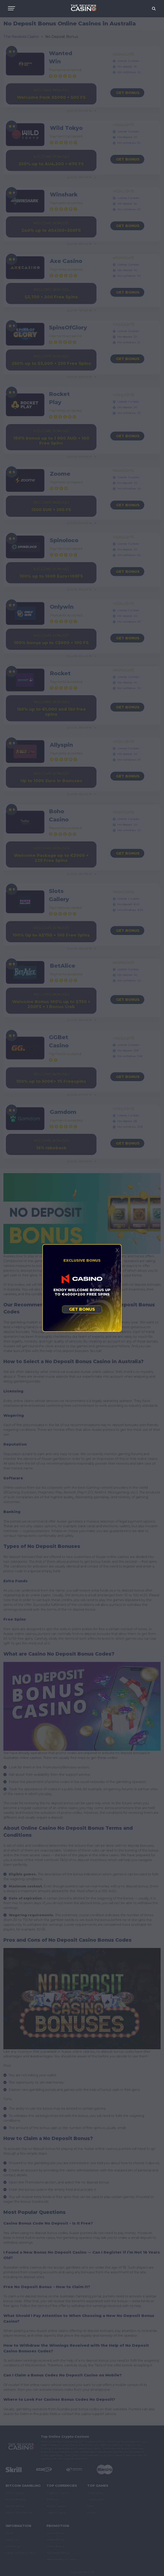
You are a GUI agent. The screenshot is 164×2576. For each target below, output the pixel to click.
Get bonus (82, 1309)
